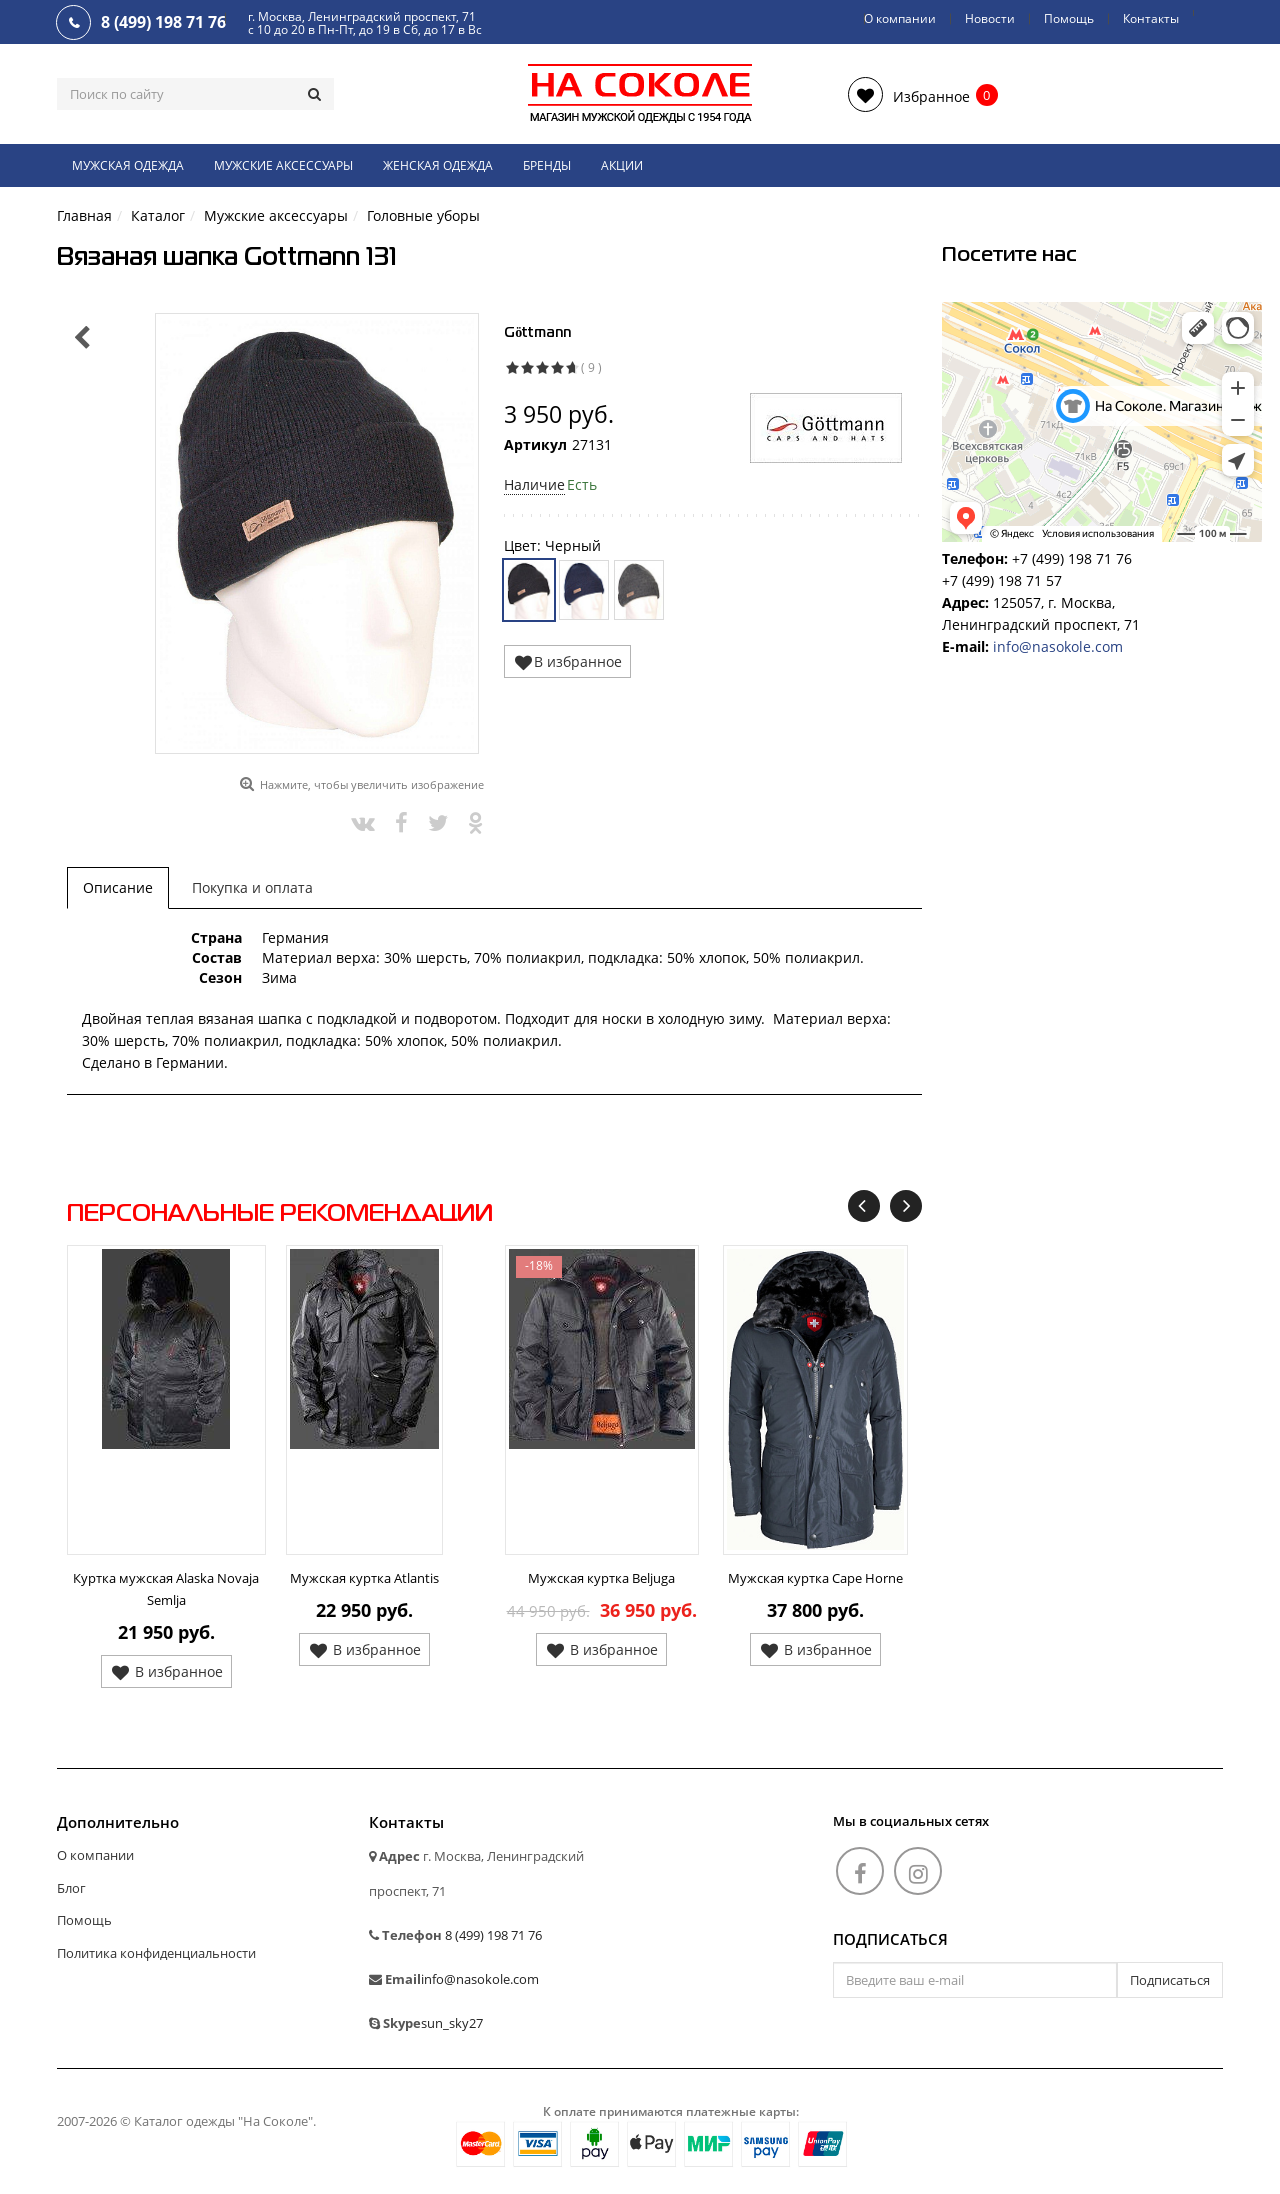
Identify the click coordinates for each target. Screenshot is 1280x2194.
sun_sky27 (452, 2023)
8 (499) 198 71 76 (493, 1935)
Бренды (547, 165)
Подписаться (890, 1940)
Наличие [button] (534, 484)
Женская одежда (438, 165)
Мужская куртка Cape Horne (815, 1578)
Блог (71, 1888)
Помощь (1069, 18)
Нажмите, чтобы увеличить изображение (372, 784)
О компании (900, 18)
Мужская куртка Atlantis (364, 1578)
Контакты (1151, 18)
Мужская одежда (128, 165)
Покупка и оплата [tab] (252, 887)
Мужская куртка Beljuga (601, 1578)
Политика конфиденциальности (156, 1953)
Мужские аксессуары (283, 165)
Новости (990, 18)
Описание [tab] (118, 887)
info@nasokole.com (1058, 646)
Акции (622, 165)
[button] (909, 94)
